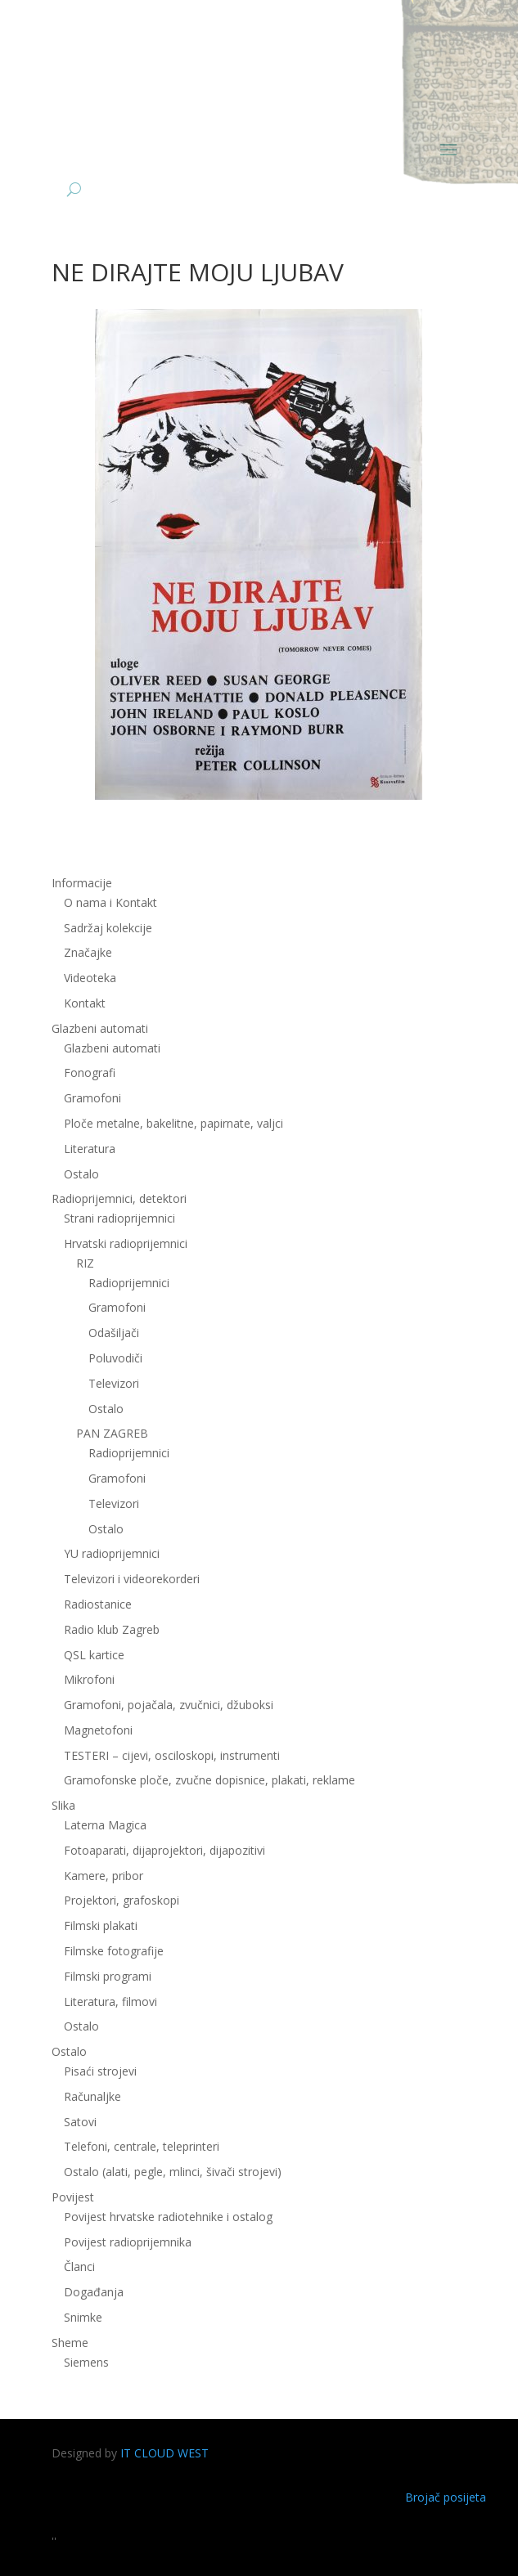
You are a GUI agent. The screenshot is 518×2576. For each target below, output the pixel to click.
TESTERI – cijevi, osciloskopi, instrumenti (172, 1755)
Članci (79, 2266)
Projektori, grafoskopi (121, 1900)
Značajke (88, 952)
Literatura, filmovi (110, 2001)
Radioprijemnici (128, 1282)
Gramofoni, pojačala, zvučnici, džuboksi (168, 1704)
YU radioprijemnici (112, 1553)
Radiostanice (98, 1604)
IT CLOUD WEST (164, 2453)
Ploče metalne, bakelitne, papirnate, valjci (173, 1123)
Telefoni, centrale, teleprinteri (141, 2146)
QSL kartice (94, 1655)
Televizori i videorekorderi (132, 1578)
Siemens (86, 2362)
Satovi (80, 2121)
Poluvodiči (115, 1358)
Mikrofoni (89, 1679)
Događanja (94, 2292)
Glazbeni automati (100, 1028)
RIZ (85, 1263)
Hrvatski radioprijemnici (125, 1243)
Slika (63, 1805)
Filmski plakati (100, 1925)
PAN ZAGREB (112, 1433)
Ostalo (81, 1174)
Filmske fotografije (114, 1951)
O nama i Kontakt (110, 902)
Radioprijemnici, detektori (119, 1198)
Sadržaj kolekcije (108, 928)
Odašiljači (113, 1332)
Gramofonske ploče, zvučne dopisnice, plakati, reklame (209, 1780)
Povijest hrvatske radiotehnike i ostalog (168, 2216)
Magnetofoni (98, 1730)
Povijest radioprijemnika (127, 2242)
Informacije (82, 883)
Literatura (89, 1148)
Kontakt (85, 1003)
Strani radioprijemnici (119, 1218)
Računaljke (92, 2096)
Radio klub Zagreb (112, 1629)
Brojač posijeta (445, 2497)
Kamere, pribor (103, 1875)
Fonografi (89, 1072)
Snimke (83, 2317)
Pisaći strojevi (100, 2071)
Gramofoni (92, 1098)
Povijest (73, 2197)
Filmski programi (107, 1976)
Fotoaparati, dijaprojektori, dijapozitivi (164, 1850)
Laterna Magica (105, 1825)
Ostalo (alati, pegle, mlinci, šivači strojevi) (173, 2171)
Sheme (70, 2342)
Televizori (113, 1383)
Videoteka (90, 977)
